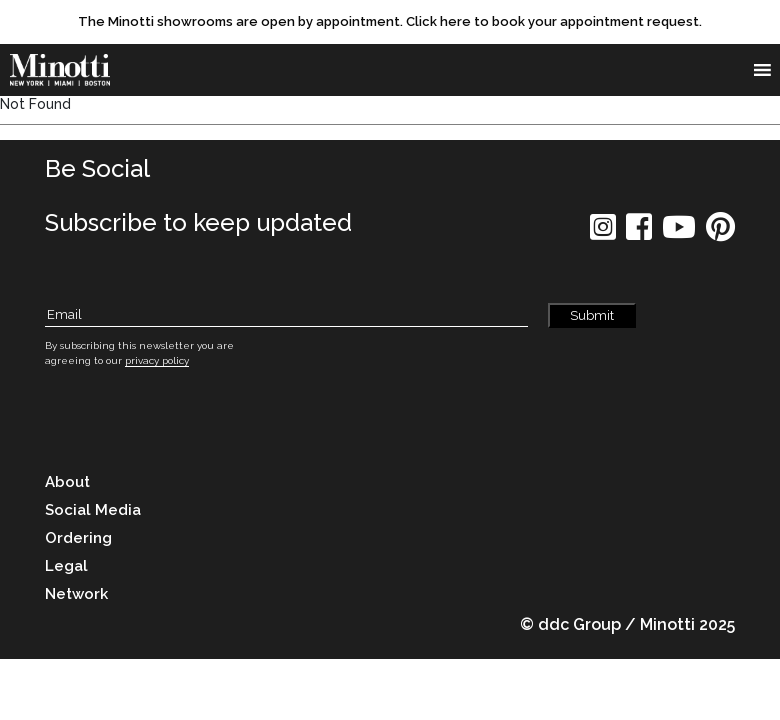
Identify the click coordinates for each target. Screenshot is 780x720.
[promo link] (390, 22)
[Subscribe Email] (286, 315)
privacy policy (157, 360)
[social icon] (603, 233)
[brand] (65, 70)
